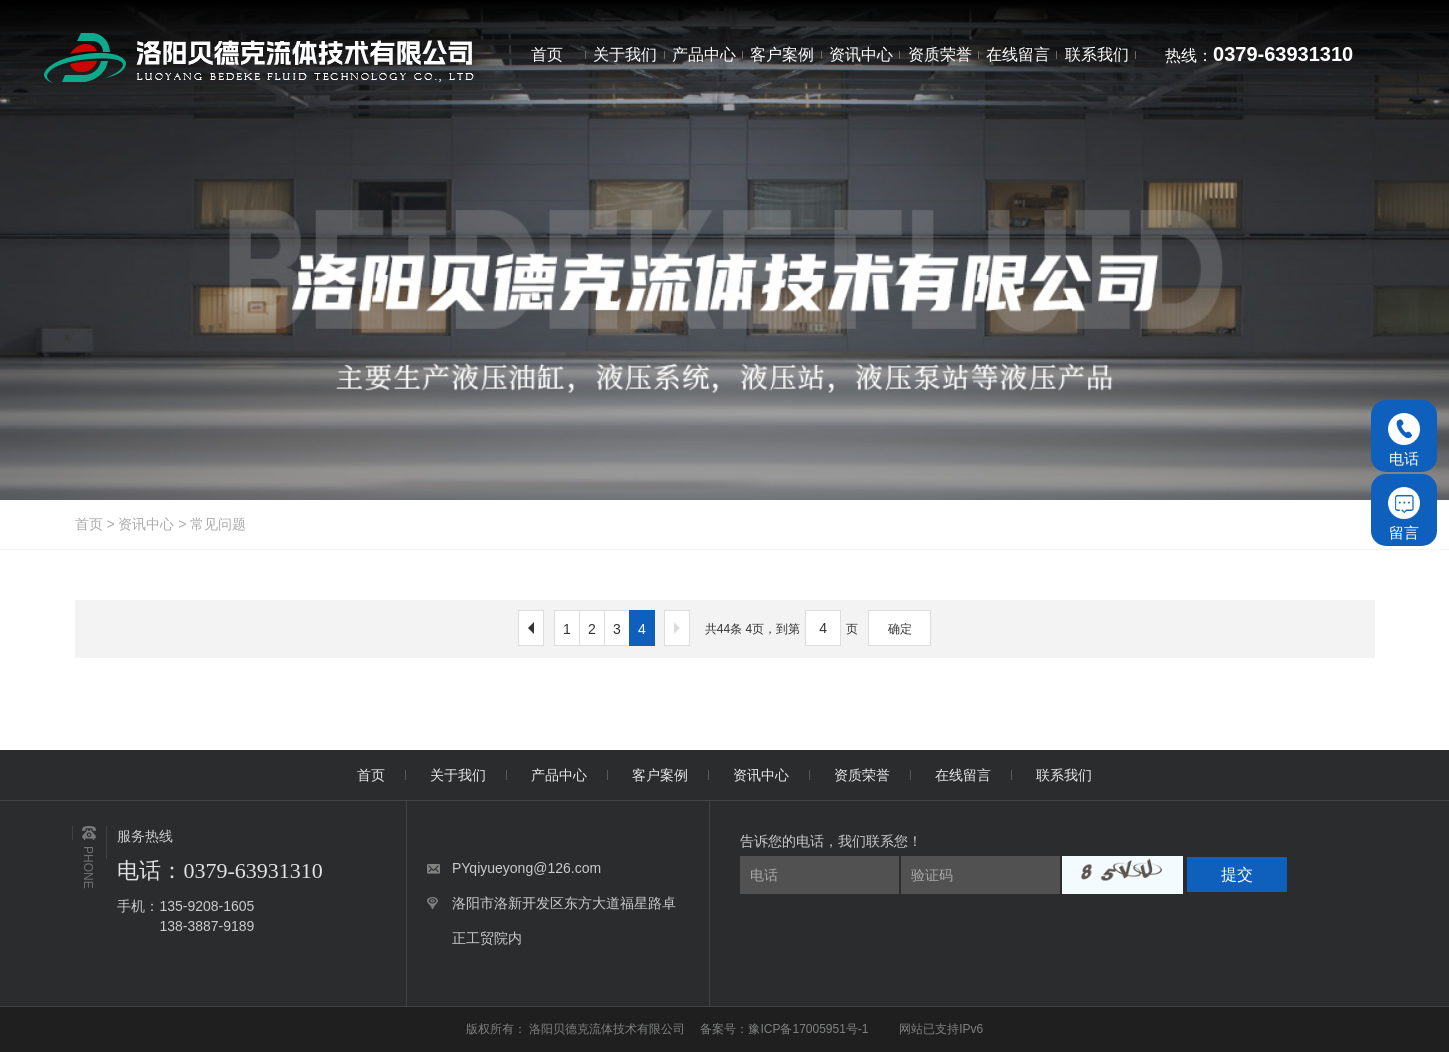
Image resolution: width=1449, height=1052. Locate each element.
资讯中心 (146, 524)
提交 (1237, 874)
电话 (1404, 440)
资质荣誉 (862, 775)
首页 (89, 524)
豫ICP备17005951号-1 (808, 1029)
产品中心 (559, 775)
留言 (1404, 514)
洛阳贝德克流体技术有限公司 (608, 1029)
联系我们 (1064, 775)
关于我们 (458, 775)
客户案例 (660, 775)
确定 (900, 629)
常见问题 (218, 524)
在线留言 (963, 775)
